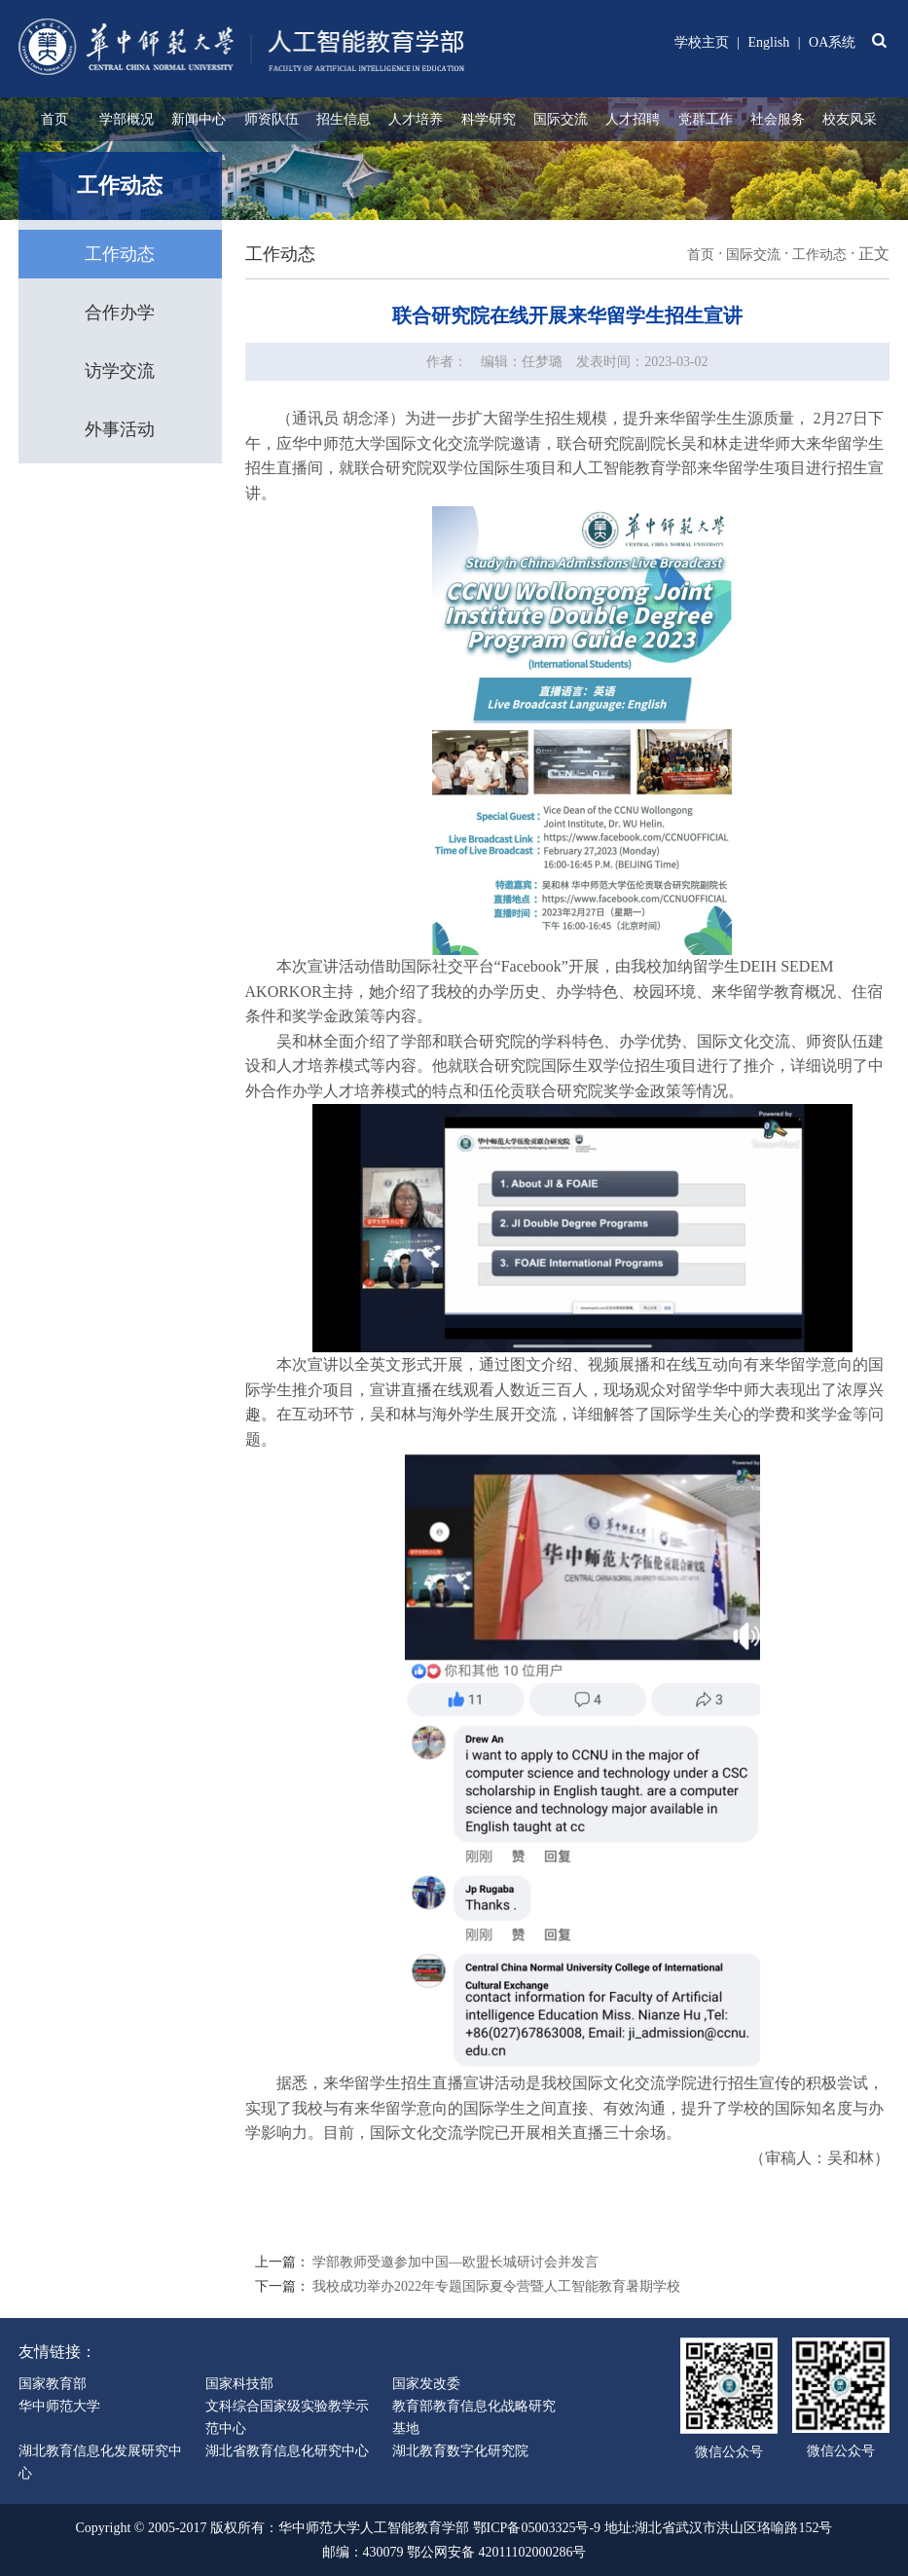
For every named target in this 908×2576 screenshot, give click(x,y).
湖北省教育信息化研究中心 (287, 2451)
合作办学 (120, 312)
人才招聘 (632, 119)
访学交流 (120, 371)
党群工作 (705, 119)
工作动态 (120, 254)
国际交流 (560, 119)
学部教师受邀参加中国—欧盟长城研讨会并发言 (455, 2262)
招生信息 (343, 119)
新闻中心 (198, 119)
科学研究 (488, 119)
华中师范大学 (59, 2406)
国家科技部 (239, 2383)
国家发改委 (426, 2383)
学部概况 (126, 119)
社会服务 (777, 119)
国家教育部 (52, 2383)
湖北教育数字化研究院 (460, 2451)
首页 (54, 119)
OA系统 (832, 42)
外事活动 (120, 429)
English (769, 42)
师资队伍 (271, 119)
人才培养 (415, 119)
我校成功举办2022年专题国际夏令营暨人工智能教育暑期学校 (496, 2286)
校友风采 (849, 119)
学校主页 (701, 42)
